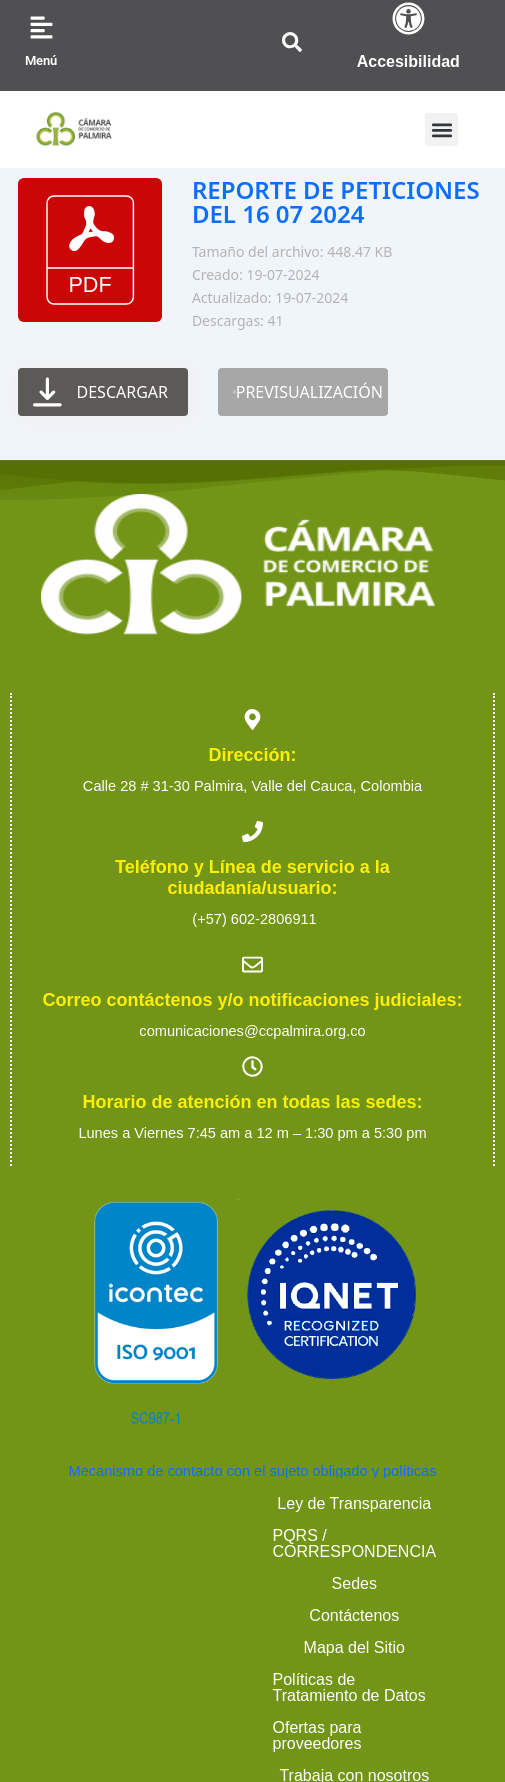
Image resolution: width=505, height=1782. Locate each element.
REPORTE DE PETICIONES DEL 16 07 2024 (336, 201)
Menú (41, 60)
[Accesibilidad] (408, 18)
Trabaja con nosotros (364, 1599)
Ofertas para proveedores (157, 1599)
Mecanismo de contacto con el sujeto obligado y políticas (253, 1471)
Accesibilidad (408, 61)
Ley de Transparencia (121, 1503)
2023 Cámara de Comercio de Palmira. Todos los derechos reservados (252, 1653)
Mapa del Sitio (359, 1535)
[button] (441, 129)
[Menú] (41, 27)
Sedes (116, 1535)
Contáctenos (225, 1535)
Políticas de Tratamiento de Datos (252, 1567)
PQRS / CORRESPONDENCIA (349, 1503)
